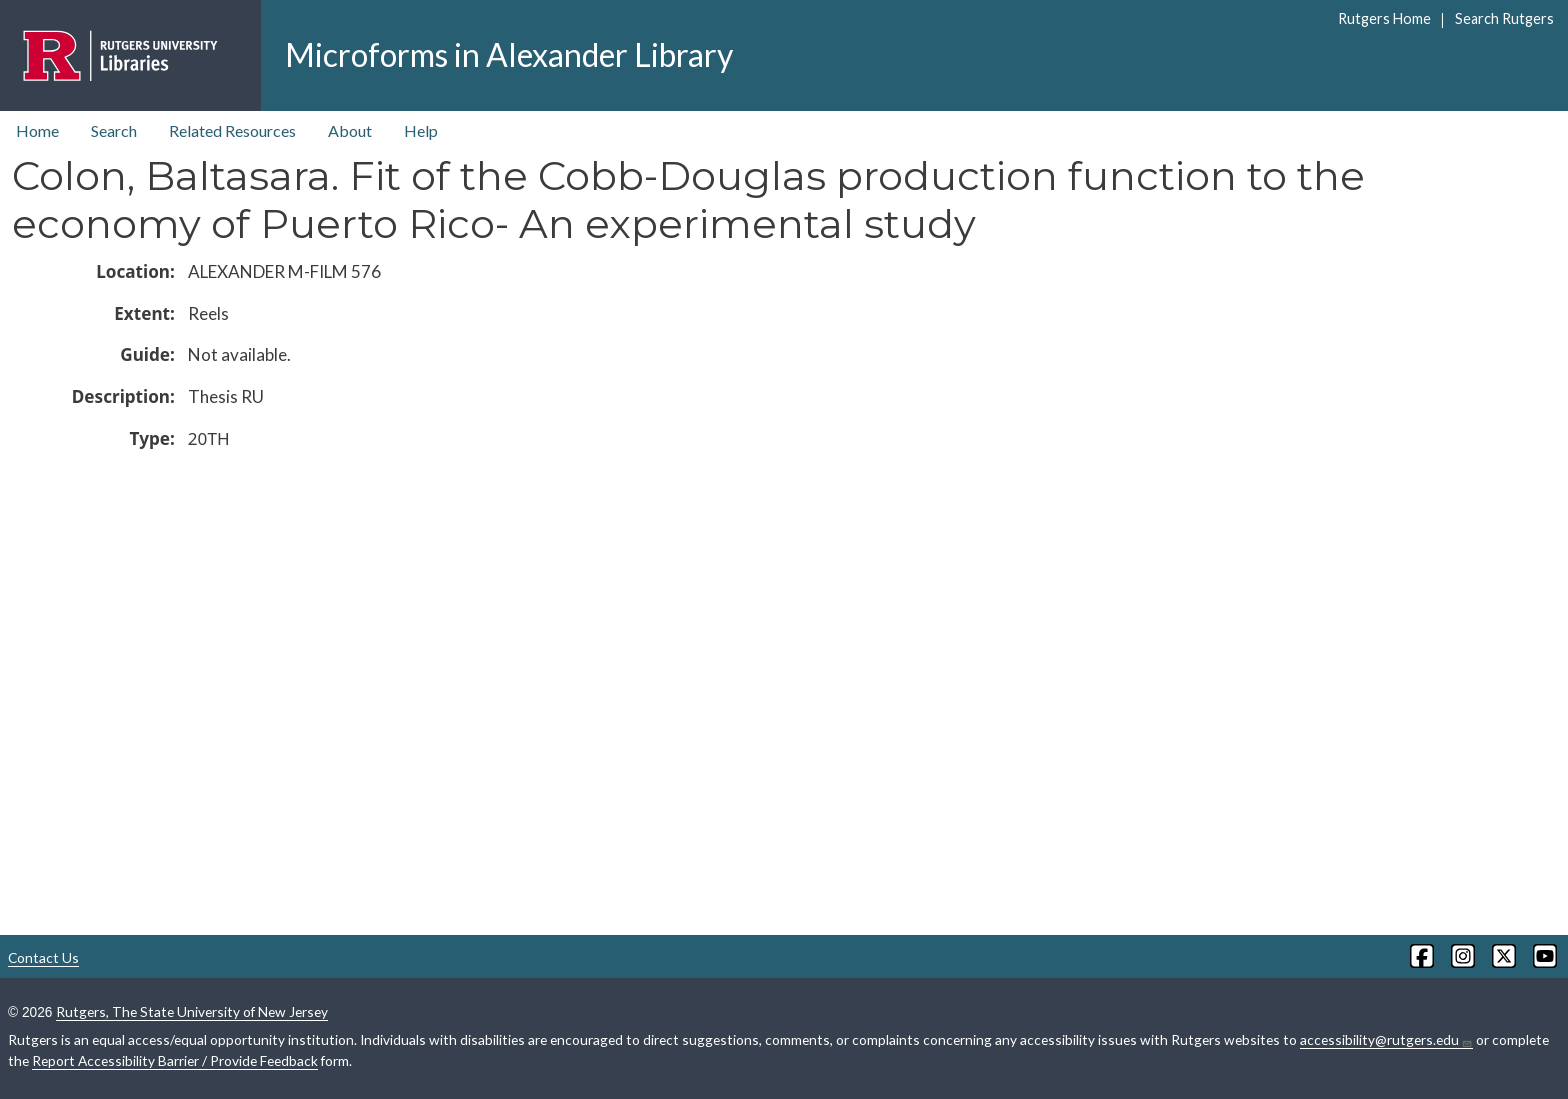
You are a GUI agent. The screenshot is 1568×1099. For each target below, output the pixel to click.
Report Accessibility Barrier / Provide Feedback (175, 1060)
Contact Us (43, 957)
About (350, 130)
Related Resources (232, 130)
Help (421, 130)
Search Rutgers (1504, 18)
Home (37, 130)
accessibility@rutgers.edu (1386, 1040)
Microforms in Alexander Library (509, 54)
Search (114, 130)
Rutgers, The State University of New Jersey (192, 1011)
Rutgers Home (1384, 18)
